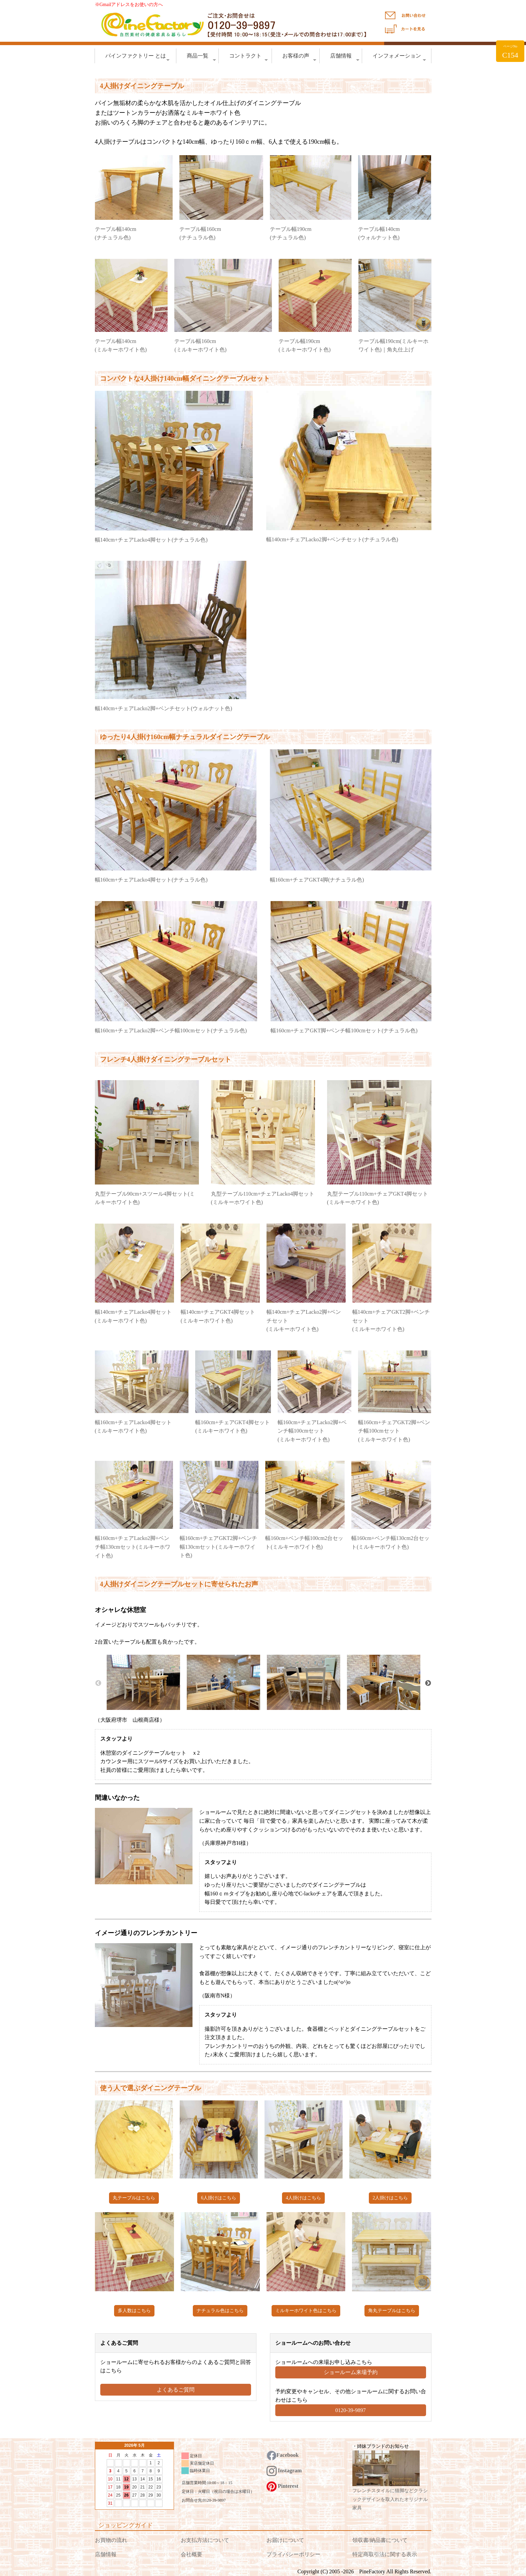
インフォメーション (399, 58)
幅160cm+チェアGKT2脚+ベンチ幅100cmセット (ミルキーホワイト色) (394, 1430)
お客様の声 (299, 58)
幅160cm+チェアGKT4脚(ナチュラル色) (317, 880)
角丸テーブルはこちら (391, 2310)
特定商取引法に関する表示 (384, 2554)
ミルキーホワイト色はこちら (306, 2310)
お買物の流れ (111, 2540)
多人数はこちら (134, 2310)
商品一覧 (201, 58)
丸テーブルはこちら (134, 2197)
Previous (98, 1683)
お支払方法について (205, 2540)
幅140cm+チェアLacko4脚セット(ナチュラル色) (151, 540)
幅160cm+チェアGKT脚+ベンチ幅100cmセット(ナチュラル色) (344, 1030)
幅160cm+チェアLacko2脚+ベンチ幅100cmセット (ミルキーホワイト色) (312, 1430)
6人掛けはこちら (218, 2197)
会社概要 (191, 2554)
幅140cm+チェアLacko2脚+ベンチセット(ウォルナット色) (163, 708)
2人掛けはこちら (390, 2197)
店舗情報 (344, 58)
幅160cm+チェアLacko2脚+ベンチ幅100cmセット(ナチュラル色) (171, 1030)
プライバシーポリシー (293, 2554)
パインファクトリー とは (137, 58)
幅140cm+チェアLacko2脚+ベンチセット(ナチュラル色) (332, 539)
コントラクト (248, 58)
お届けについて (285, 2540)
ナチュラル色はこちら (220, 2310)
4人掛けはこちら (303, 2197)
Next (428, 1683)
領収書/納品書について (380, 2540)
